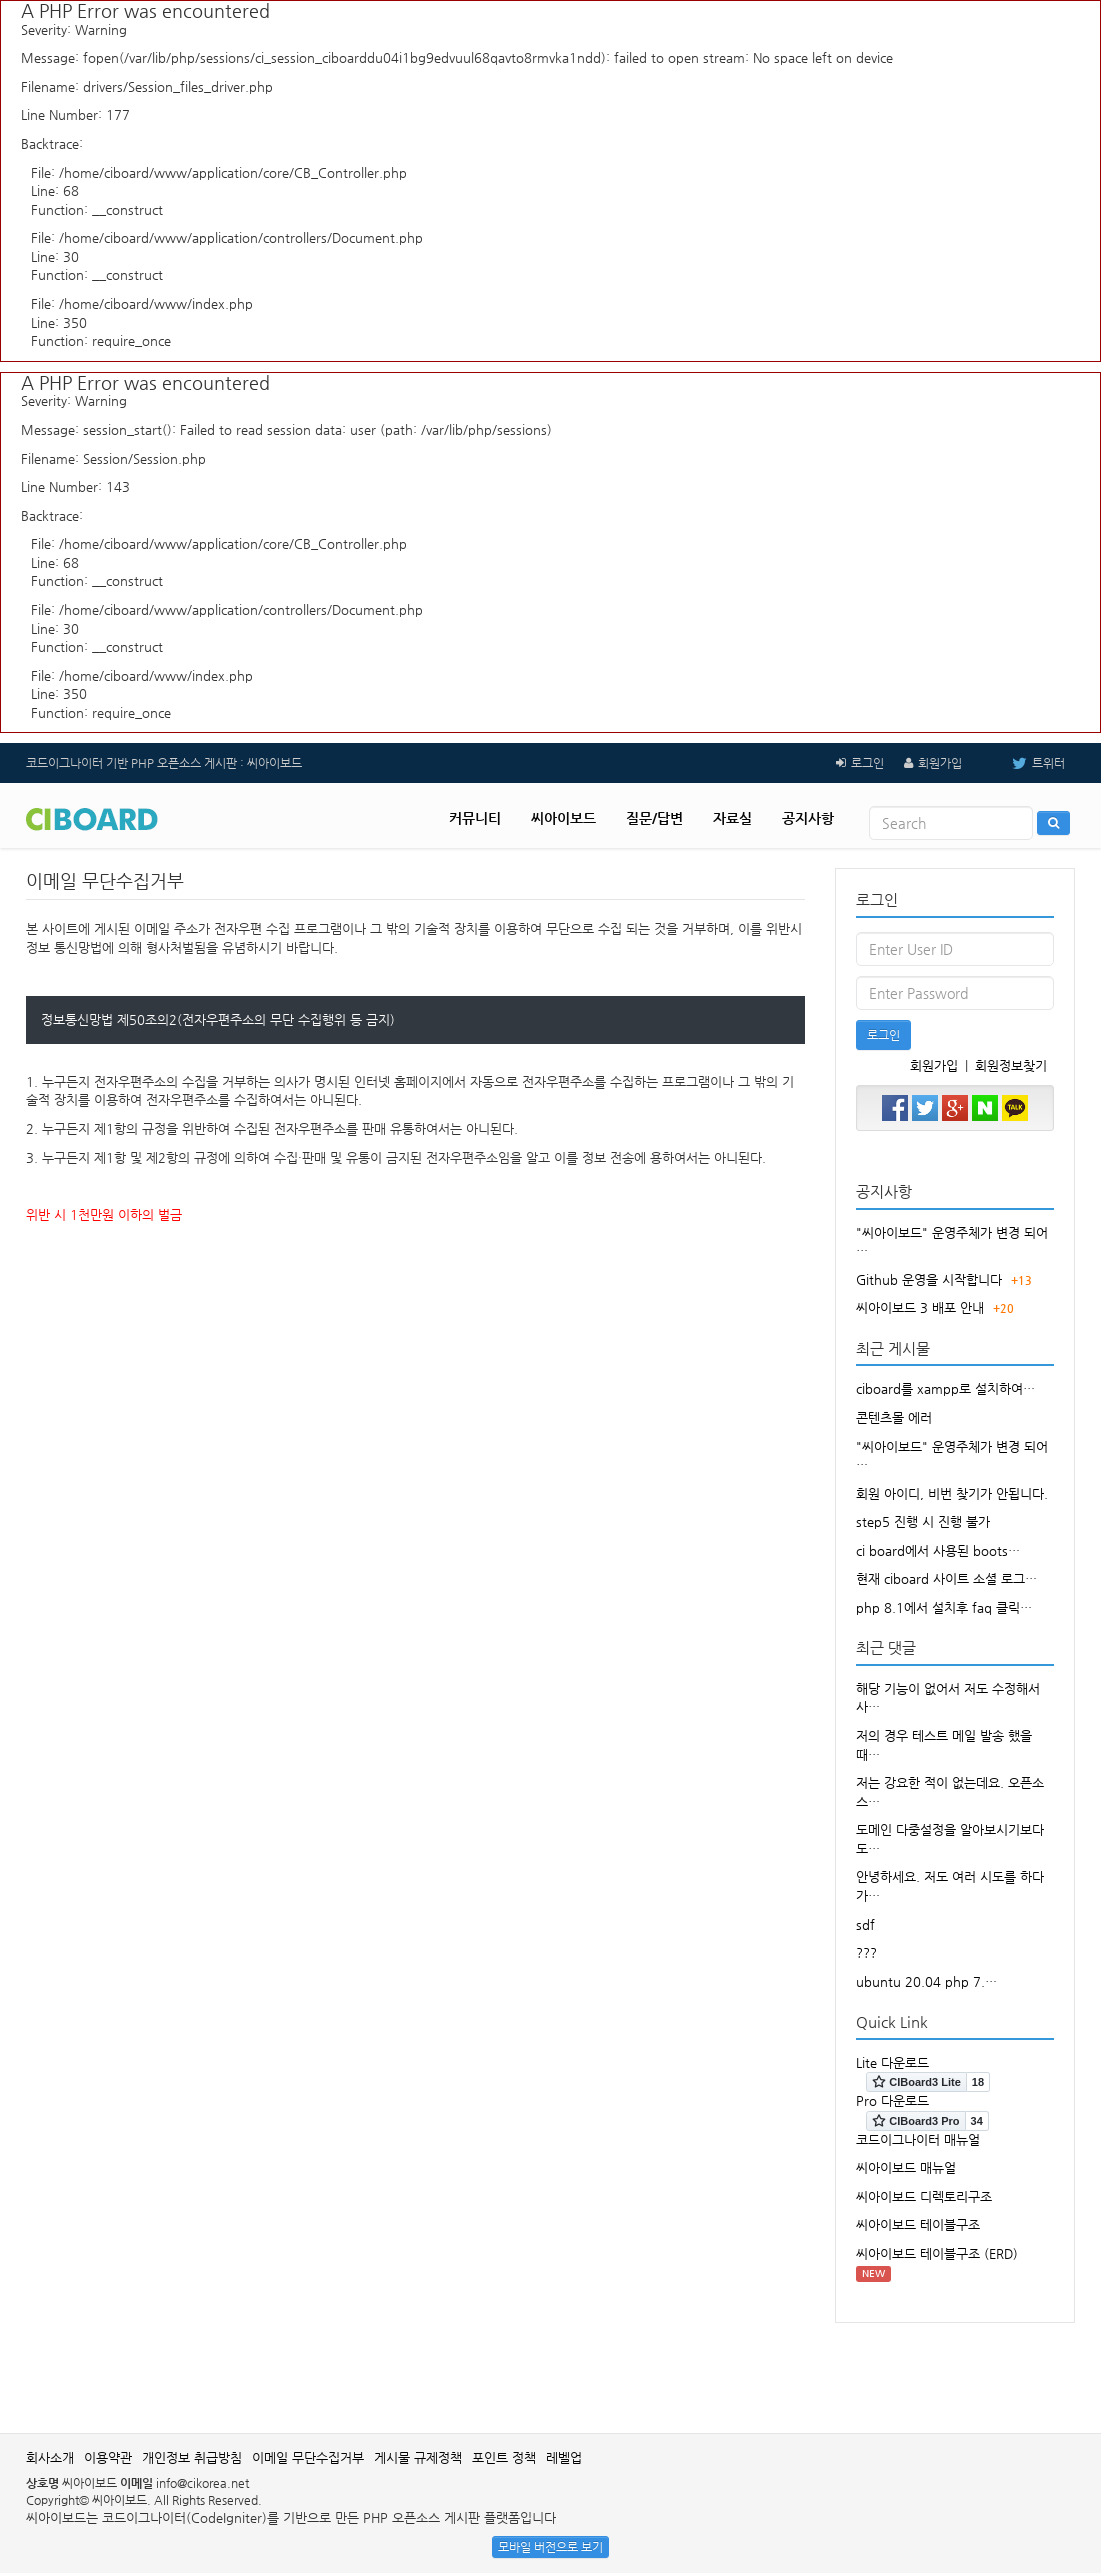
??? (866, 1952)
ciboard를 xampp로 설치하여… (945, 1388)
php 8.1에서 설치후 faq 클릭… (944, 1607)
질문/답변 (654, 818)
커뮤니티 (475, 818)
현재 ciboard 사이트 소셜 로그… (946, 1578)
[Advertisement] (551, 2368)
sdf (865, 1924)
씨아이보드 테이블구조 (918, 2224)
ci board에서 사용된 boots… (938, 1550)
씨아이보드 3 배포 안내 (920, 1307)
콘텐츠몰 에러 (894, 1417)
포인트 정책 (504, 2457)
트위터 (1023, 763)
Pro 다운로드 (892, 2100)
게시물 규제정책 (418, 2457)
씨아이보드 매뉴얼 (906, 2167)
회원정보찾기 (1011, 1065)
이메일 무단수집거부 (308, 2457)
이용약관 (108, 2457)
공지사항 (808, 818)
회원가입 (940, 763)
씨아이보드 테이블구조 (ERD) (937, 2253)
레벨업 (564, 2457)
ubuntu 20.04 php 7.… (926, 1981)
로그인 (867, 763)
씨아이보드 (563, 818)
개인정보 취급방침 (192, 2457)
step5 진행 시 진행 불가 (923, 1521)
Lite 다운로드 (892, 2062)
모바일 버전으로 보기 (550, 2547)
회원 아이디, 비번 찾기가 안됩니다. (952, 1493)
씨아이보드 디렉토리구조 (924, 2196)
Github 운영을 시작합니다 (929, 1279)
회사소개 (50, 2457)
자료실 (732, 818)
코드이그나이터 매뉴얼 (918, 2139)
